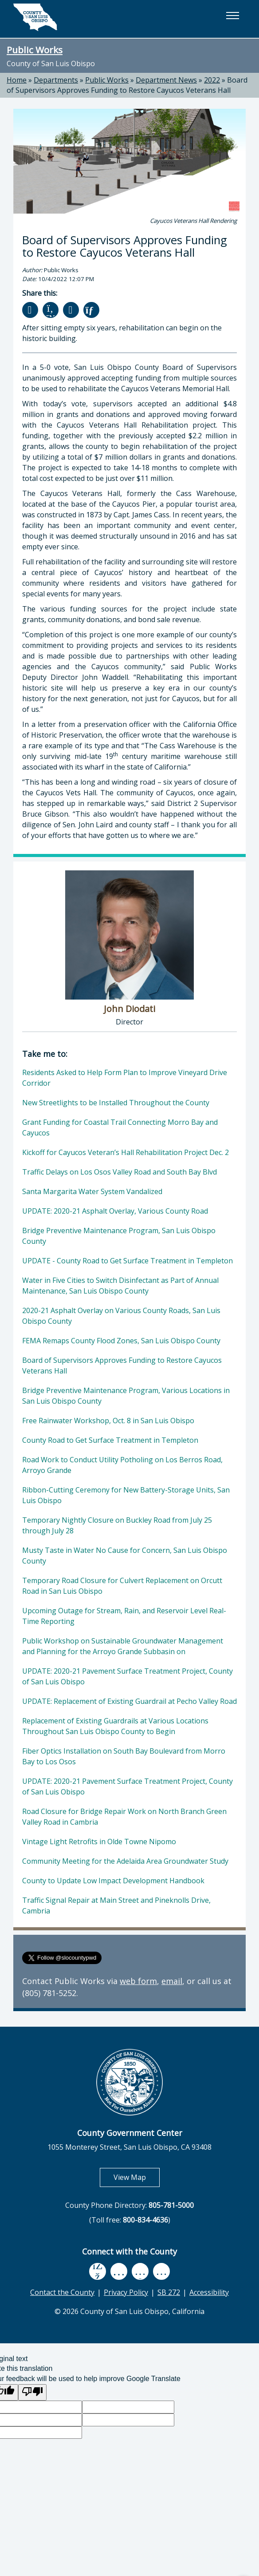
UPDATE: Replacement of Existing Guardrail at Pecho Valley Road (129, 1701)
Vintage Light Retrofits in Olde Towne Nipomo (99, 1841)
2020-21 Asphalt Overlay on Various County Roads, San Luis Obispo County (121, 1316)
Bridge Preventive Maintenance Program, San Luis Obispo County (119, 1236)
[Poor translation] (32, 2392)
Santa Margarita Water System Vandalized (92, 1191)
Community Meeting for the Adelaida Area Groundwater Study (125, 1861)
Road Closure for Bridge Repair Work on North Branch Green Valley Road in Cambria (124, 1816)
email (171, 1981)
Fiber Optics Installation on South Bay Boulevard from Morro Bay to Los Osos (123, 1756)
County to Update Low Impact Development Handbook (113, 1880)
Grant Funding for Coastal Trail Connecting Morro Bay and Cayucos (120, 1127)
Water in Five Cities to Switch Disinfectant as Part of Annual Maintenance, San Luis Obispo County (120, 1285)
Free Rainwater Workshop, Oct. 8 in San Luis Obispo (108, 1420)
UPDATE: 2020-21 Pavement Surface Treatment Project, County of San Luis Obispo (127, 1676)
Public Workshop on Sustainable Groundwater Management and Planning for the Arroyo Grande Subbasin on (122, 1646)
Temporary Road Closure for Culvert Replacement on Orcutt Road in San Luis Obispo (122, 1586)
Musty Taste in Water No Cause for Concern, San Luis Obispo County (124, 1555)
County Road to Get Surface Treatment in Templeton (110, 1440)
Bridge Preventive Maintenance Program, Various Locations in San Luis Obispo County (126, 1395)
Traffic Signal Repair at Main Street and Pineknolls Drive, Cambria (116, 1905)
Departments (56, 80)
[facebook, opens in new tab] (97, 2271)
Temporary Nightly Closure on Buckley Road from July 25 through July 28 (117, 1525)
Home (17, 80)
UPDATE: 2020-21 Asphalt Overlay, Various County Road (115, 1211)
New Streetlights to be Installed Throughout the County (115, 1102)
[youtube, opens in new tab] (118, 2271)
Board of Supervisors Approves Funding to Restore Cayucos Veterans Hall (127, 85)
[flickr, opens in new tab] (140, 2271)
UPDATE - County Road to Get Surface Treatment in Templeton (127, 1261)
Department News (166, 80)
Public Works (35, 50)
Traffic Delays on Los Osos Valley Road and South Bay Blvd (119, 1172)
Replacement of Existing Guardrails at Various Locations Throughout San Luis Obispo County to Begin (115, 1726)
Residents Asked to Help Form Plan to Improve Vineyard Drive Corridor (124, 1078)
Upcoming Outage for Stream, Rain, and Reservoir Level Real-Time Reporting (124, 1616)
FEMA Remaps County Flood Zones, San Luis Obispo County (121, 1341)
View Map (137, 2177)
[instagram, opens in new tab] (161, 2271)
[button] (232, 15)
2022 (212, 80)
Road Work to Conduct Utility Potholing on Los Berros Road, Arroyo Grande (122, 1465)
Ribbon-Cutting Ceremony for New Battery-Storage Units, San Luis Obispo (126, 1495)
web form (138, 1981)
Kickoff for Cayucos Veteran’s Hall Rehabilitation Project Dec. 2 (125, 1152)
